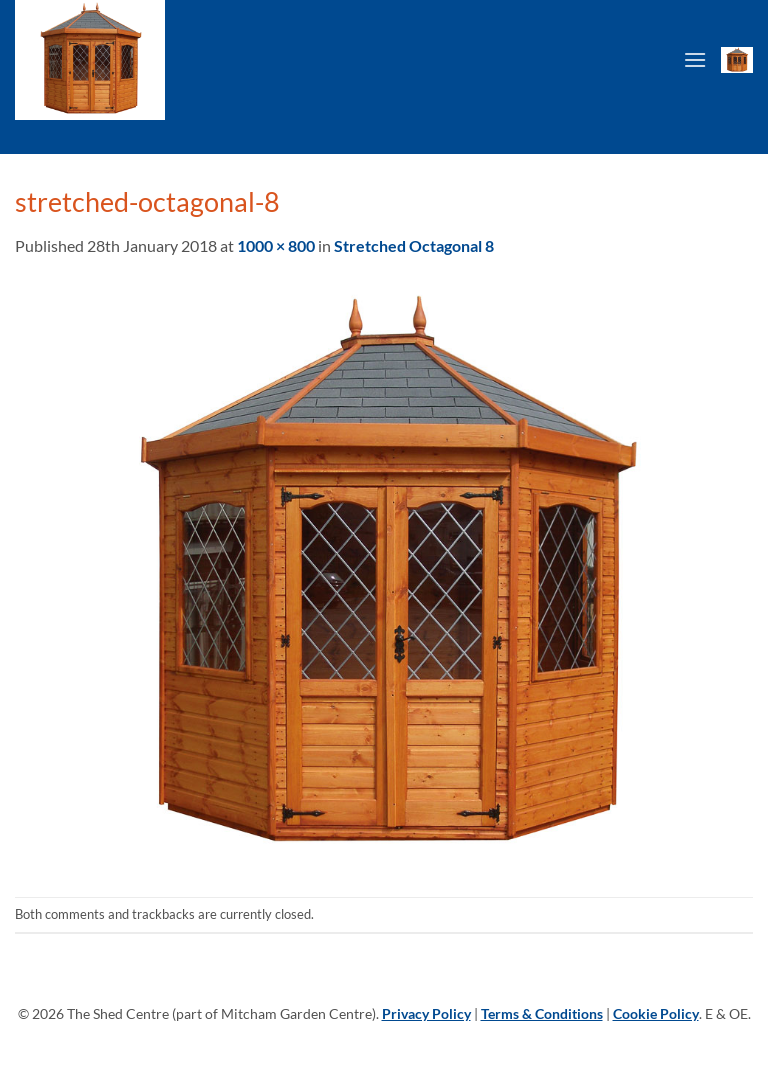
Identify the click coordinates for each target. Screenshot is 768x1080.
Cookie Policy (656, 1013)
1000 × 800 (276, 245)
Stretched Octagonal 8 (414, 245)
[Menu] (695, 59)
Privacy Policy (426, 1013)
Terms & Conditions (542, 1013)
